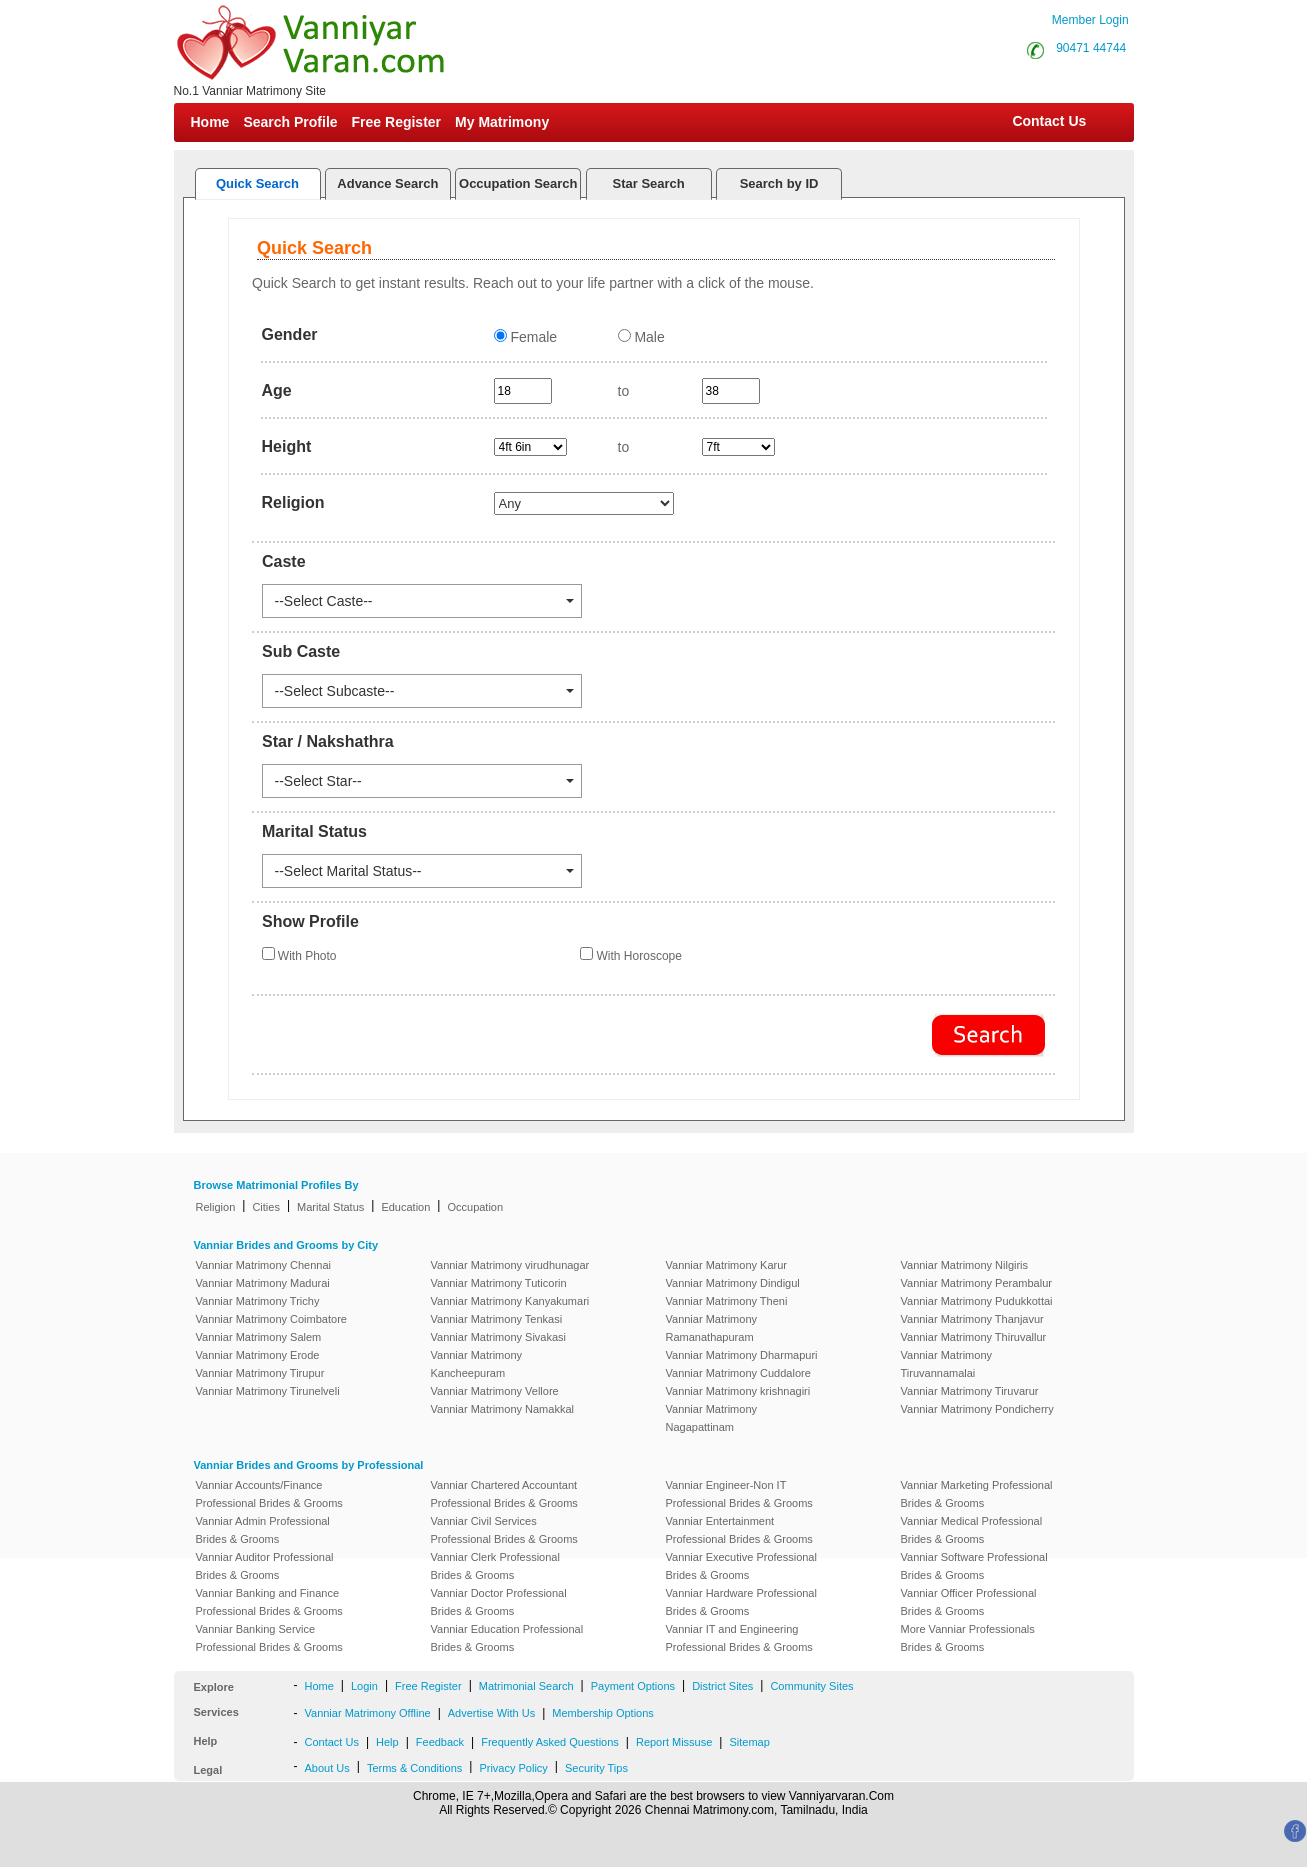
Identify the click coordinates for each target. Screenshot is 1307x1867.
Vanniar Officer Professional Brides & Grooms (969, 1602)
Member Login (1090, 20)
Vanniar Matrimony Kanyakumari (510, 1301)
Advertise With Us (491, 1713)
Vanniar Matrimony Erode (258, 1355)
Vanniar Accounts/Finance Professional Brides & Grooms (269, 1494)
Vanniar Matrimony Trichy (258, 1301)
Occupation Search (518, 183)
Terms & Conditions (414, 1768)
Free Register (396, 122)
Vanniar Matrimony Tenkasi (497, 1319)
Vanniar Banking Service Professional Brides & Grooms (269, 1638)
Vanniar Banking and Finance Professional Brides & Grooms (269, 1602)
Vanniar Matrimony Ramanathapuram (712, 1328)
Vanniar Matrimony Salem (259, 1337)
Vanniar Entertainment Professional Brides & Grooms (739, 1530)
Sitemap (749, 1742)
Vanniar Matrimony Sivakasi (499, 1337)
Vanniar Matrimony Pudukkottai (977, 1301)
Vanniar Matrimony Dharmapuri (742, 1355)
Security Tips (596, 1768)
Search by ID (779, 183)
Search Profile (290, 122)
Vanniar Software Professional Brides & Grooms (974, 1566)
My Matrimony (502, 122)
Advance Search (387, 183)
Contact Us (1048, 121)
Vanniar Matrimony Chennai (264, 1265)
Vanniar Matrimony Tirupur (260, 1373)
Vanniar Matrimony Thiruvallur (974, 1337)
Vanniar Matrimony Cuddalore (738, 1373)
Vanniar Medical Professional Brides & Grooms (972, 1530)
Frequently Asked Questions (550, 1742)
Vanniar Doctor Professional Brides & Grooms (499, 1602)
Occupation (475, 1207)
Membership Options (603, 1713)
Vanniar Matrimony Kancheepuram (477, 1364)
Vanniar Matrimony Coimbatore (271, 1319)
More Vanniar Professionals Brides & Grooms (968, 1638)
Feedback (440, 1742)
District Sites (722, 1686)
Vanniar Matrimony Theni (727, 1301)
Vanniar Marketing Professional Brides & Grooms (977, 1494)
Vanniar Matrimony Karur (726, 1265)
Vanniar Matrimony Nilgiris (965, 1265)
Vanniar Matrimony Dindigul (733, 1283)
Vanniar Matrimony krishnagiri (738, 1391)
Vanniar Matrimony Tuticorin (499, 1283)
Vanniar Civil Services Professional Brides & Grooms (504, 1530)
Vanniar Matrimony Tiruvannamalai (947, 1364)
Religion (216, 1207)
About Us (327, 1768)
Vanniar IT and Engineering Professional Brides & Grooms (739, 1638)
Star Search (649, 183)
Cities (266, 1207)
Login (364, 1686)
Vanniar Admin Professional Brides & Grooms (263, 1530)
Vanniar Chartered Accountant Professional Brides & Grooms (504, 1494)
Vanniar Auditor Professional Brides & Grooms (265, 1566)
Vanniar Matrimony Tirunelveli (268, 1391)
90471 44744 (1091, 48)
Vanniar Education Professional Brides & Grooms (507, 1638)
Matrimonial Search (526, 1686)
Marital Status (330, 1207)
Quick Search (257, 183)
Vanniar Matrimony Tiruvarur (970, 1391)
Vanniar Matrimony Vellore (495, 1391)
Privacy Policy (513, 1768)
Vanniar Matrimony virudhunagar (510, 1265)
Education (405, 1207)
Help (387, 1742)
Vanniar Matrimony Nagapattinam (712, 1418)
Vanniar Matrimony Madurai (263, 1283)
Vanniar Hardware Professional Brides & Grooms (741, 1602)
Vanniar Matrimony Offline (368, 1713)
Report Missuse (674, 1742)
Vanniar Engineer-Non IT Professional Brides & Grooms (739, 1494)
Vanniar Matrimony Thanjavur (972, 1319)
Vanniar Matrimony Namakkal (502, 1409)
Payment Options (633, 1686)
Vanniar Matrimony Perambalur (976, 1283)
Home (210, 122)
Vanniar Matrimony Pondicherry (977, 1409)
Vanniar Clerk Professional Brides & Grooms (495, 1566)
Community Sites (811, 1686)
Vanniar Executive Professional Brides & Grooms (741, 1566)
